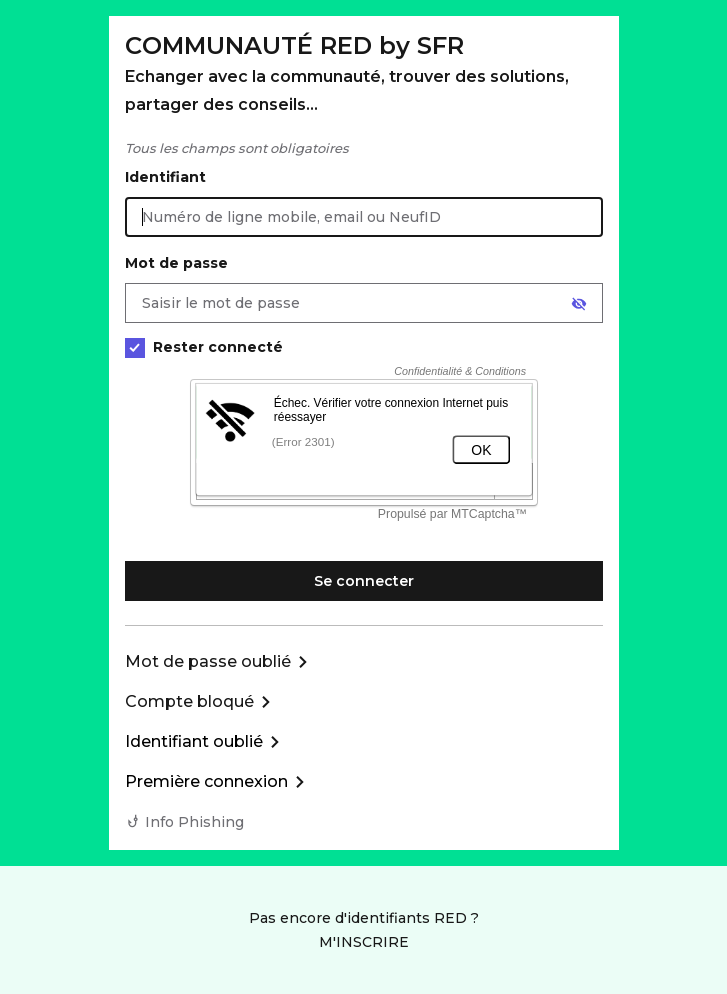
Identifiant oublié (194, 741)
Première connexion (206, 781)
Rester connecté (204, 347)
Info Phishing (194, 822)
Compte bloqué (189, 701)
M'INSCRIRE (364, 942)
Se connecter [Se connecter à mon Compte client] (364, 581)
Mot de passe (176, 263)
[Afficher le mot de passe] (579, 304)
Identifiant (165, 177)
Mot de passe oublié (208, 661)
